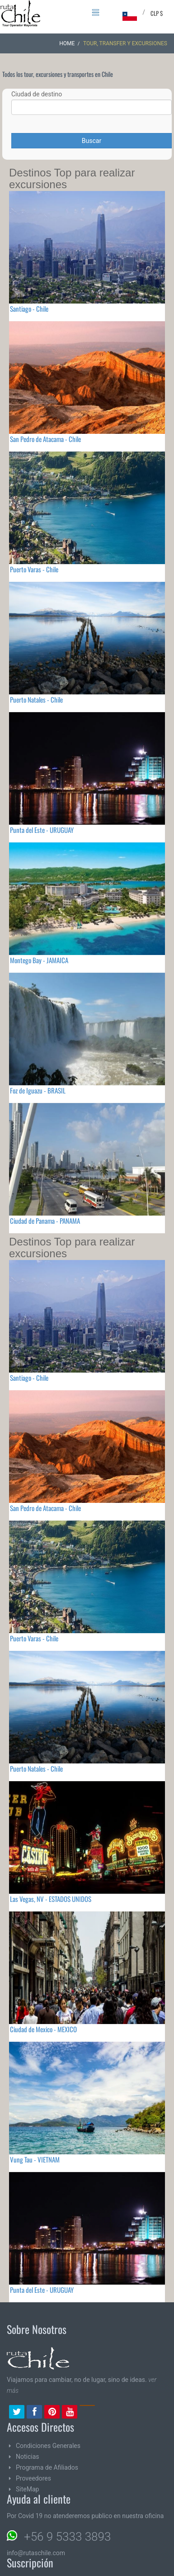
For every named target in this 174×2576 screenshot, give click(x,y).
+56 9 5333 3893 (67, 2536)
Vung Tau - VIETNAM (35, 2159)
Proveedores (33, 2478)
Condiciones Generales (48, 2445)
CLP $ (156, 13)
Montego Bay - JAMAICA (39, 960)
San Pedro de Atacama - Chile (45, 439)
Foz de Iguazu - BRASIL (38, 1090)
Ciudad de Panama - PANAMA (45, 1221)
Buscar (91, 140)
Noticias (27, 2456)
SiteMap (27, 2489)
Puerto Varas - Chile (34, 569)
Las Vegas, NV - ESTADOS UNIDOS (50, 1899)
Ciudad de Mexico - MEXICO (43, 2029)
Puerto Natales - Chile (36, 699)
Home (67, 43)
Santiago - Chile (29, 309)
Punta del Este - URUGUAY (42, 830)
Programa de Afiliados (47, 2467)
